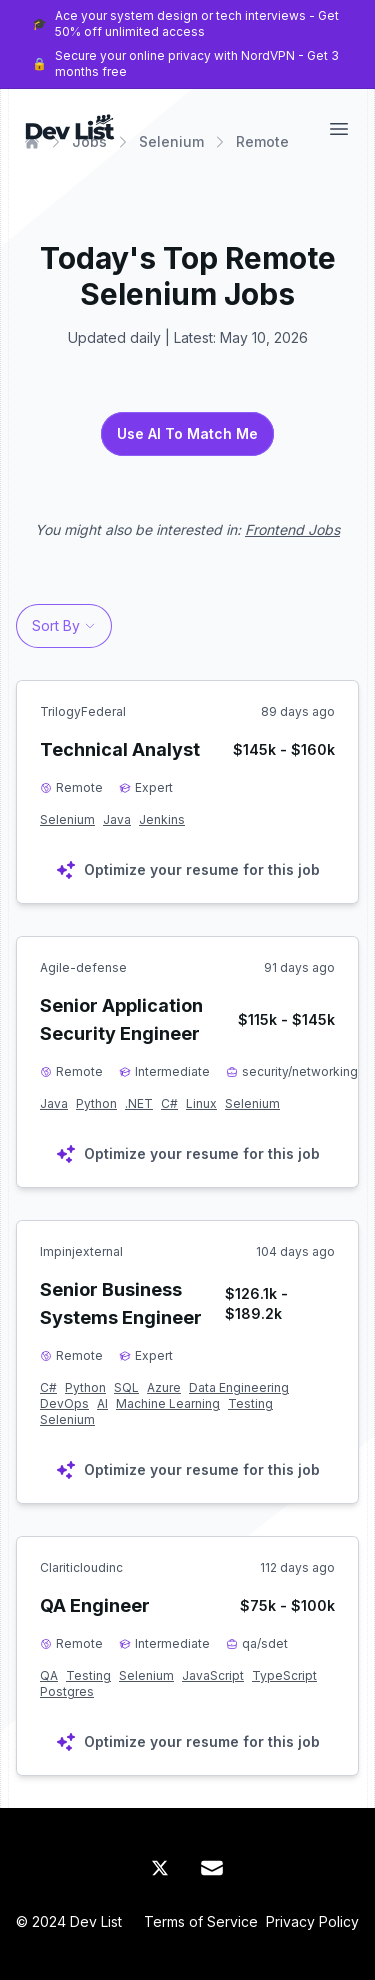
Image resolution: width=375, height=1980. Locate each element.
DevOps (64, 1403)
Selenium (67, 819)
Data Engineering (239, 1387)
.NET (139, 1103)
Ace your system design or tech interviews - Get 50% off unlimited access (197, 23)
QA (49, 1675)
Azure (164, 1387)
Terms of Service (201, 1921)
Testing (250, 1403)
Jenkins (162, 819)
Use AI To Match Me (187, 433)
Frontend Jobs (292, 529)
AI (102, 1403)
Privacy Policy (312, 1921)
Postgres (67, 1691)
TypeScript (284, 1675)
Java (117, 819)
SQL (126, 1387)
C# (169, 1103)
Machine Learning (168, 1403)
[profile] (64, 594)
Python (96, 1103)
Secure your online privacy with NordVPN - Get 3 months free (197, 63)
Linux (201, 1103)
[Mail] (212, 1868)
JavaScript (213, 1675)
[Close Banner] (355, 44)
